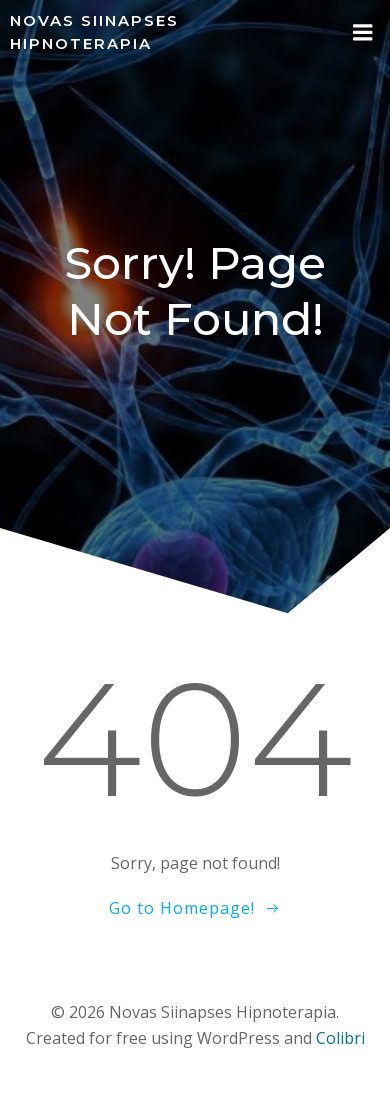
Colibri (340, 1038)
